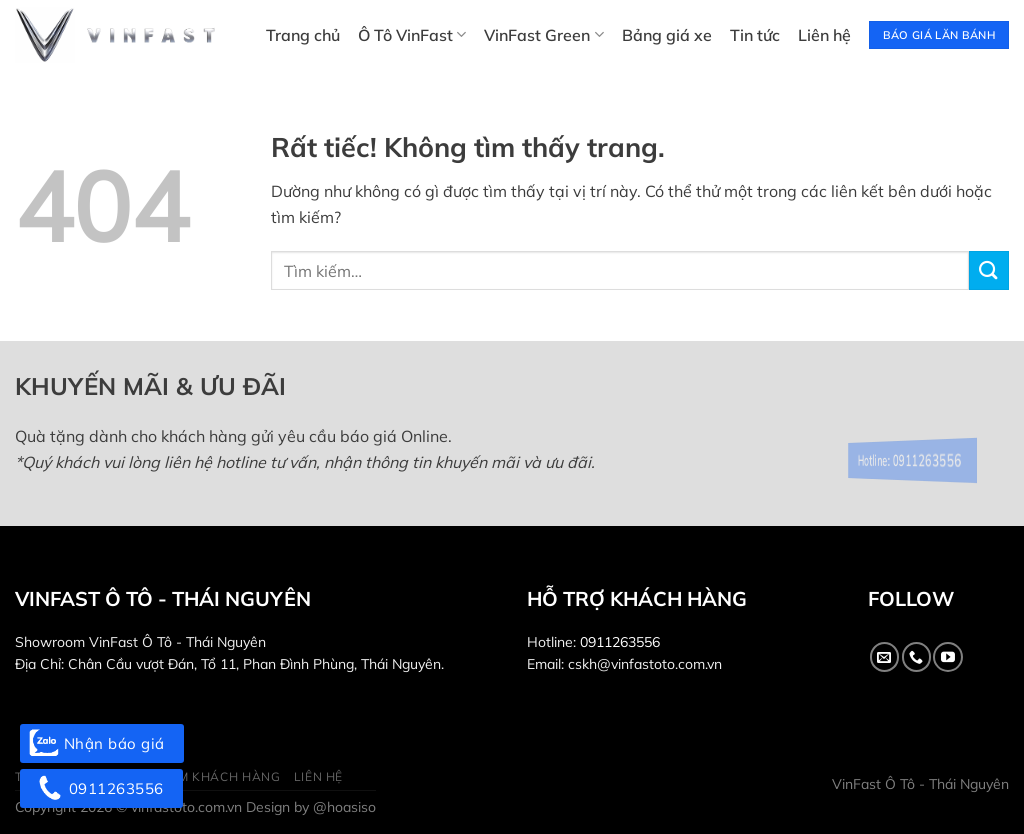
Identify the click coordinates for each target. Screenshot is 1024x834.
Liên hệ (824, 35)
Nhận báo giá (102, 743)
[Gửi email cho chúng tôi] (884, 656)
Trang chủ (303, 35)
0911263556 (620, 642)
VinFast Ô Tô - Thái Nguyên (920, 784)
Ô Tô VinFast (412, 35)
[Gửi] (989, 270)
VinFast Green (543, 35)
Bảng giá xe (667, 35)
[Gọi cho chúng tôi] (916, 656)
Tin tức (755, 35)
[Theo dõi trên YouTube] (947, 656)
